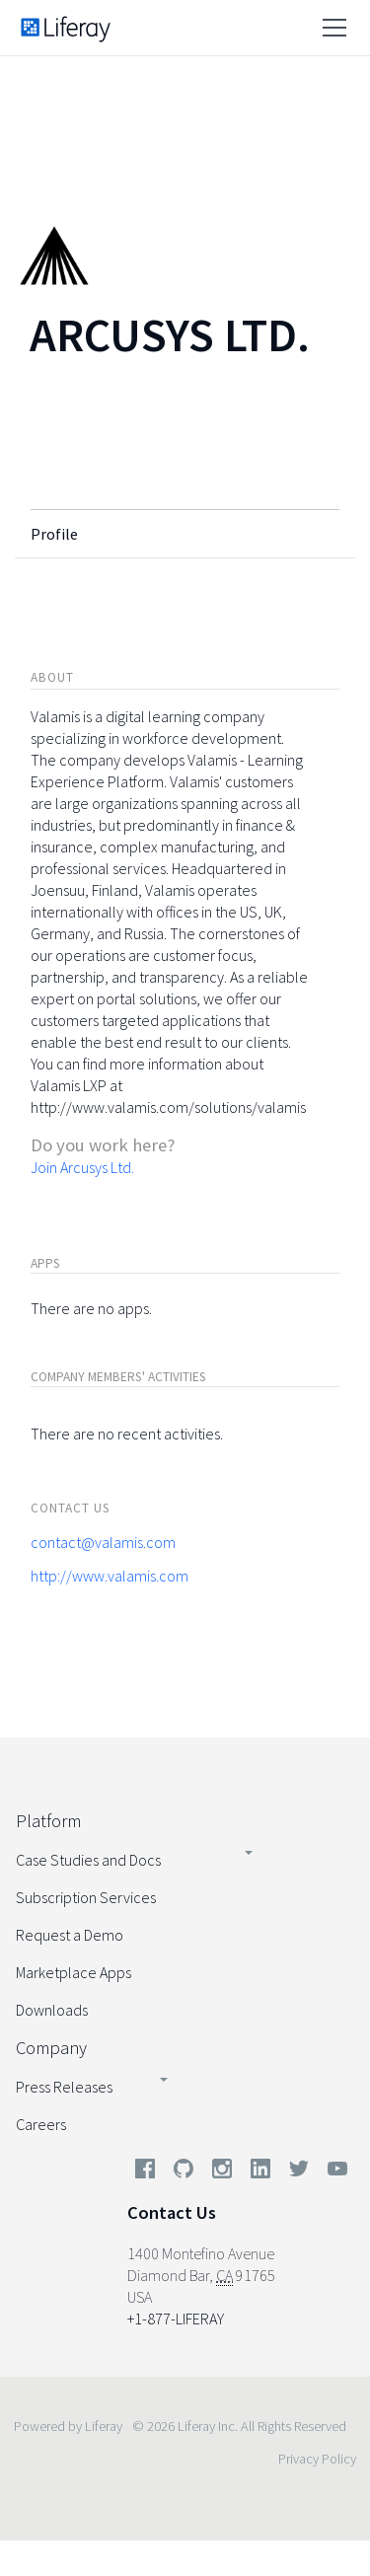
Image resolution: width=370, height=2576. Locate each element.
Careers (41, 2124)
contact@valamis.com (103, 1542)
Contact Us (171, 2212)
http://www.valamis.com (109, 1575)
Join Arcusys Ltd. (82, 1167)
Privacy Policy (317, 2458)
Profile (54, 534)
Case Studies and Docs (88, 1860)
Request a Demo (69, 1935)
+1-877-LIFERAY (175, 2318)
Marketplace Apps (73, 1972)
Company (51, 2047)
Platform (48, 1820)
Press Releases (64, 2087)
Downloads (52, 2010)
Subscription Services (86, 1897)
